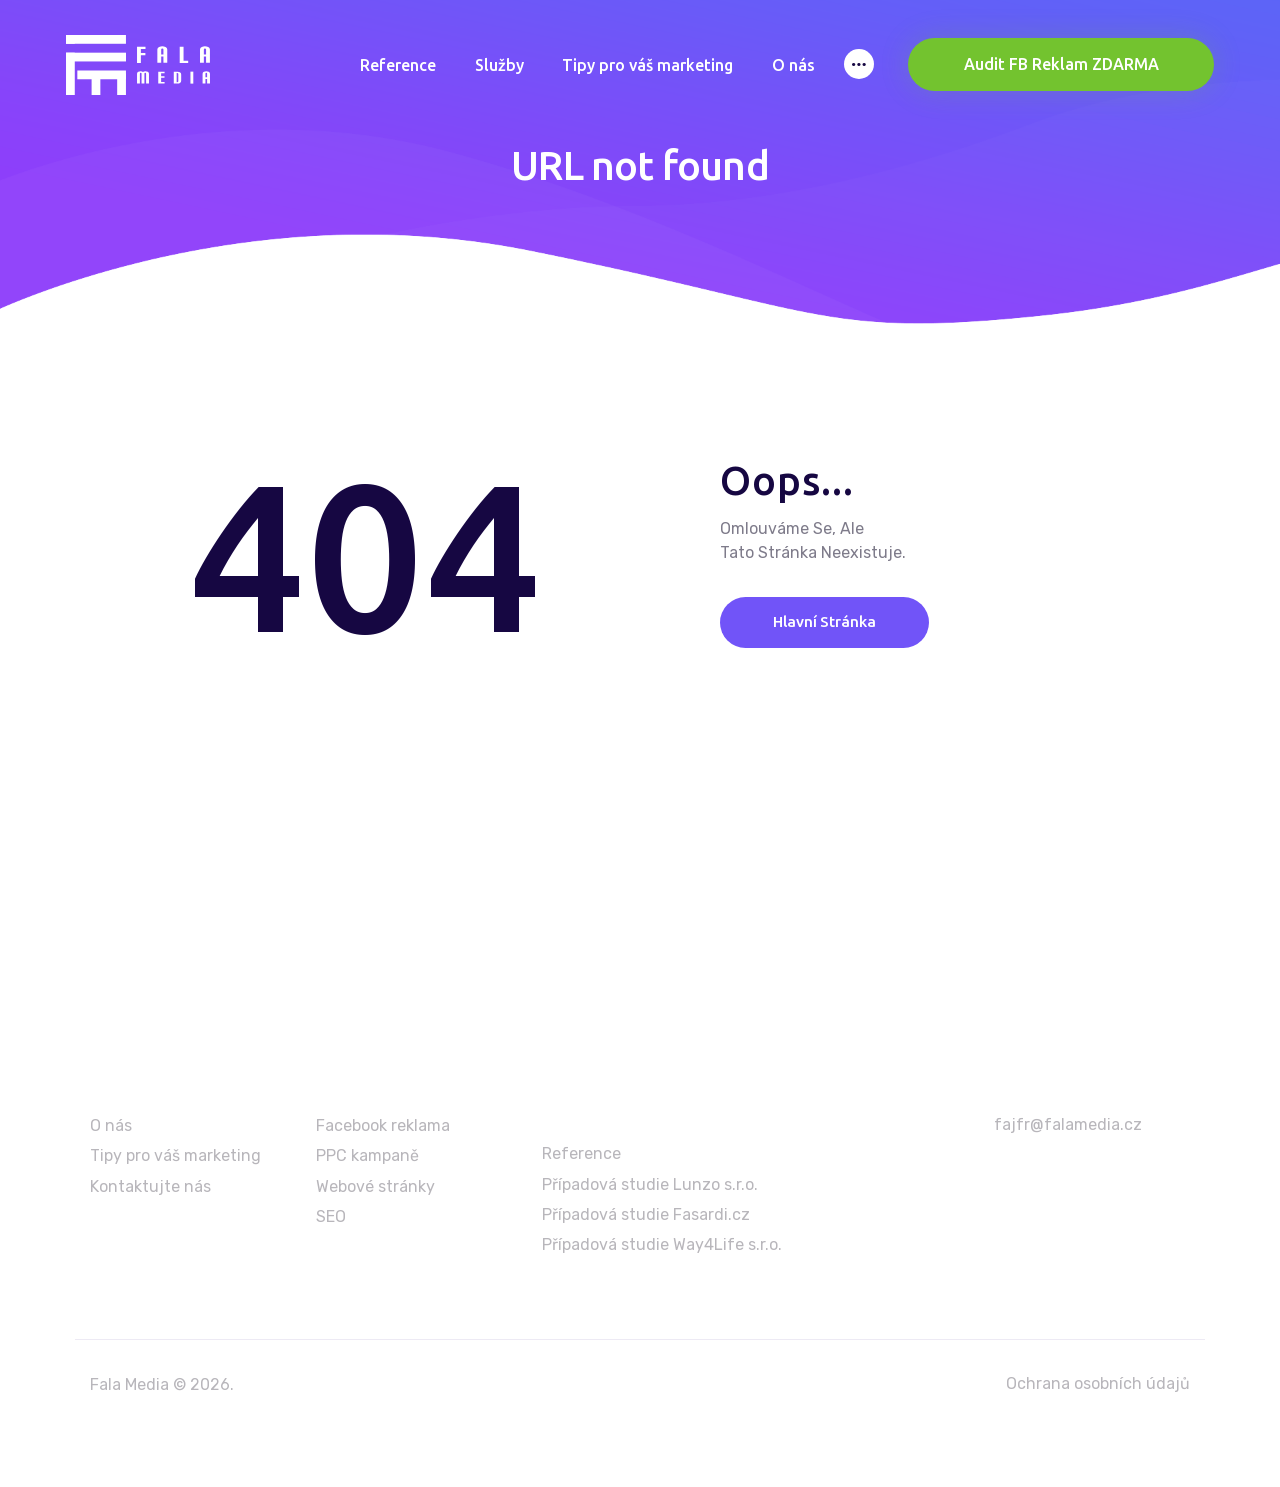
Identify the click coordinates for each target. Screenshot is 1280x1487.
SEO (331, 1216)
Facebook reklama (383, 1125)
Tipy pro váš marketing (175, 1156)
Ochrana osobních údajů (1098, 1383)
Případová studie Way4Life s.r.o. (662, 1245)
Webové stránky (375, 1186)
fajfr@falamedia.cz (1068, 1124)
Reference (581, 1153)
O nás (111, 1125)
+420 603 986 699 (1072, 1178)
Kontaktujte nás (150, 1186)
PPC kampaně (367, 1156)
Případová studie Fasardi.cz (646, 1214)
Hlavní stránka (833, 622)
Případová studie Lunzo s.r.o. (650, 1184)
